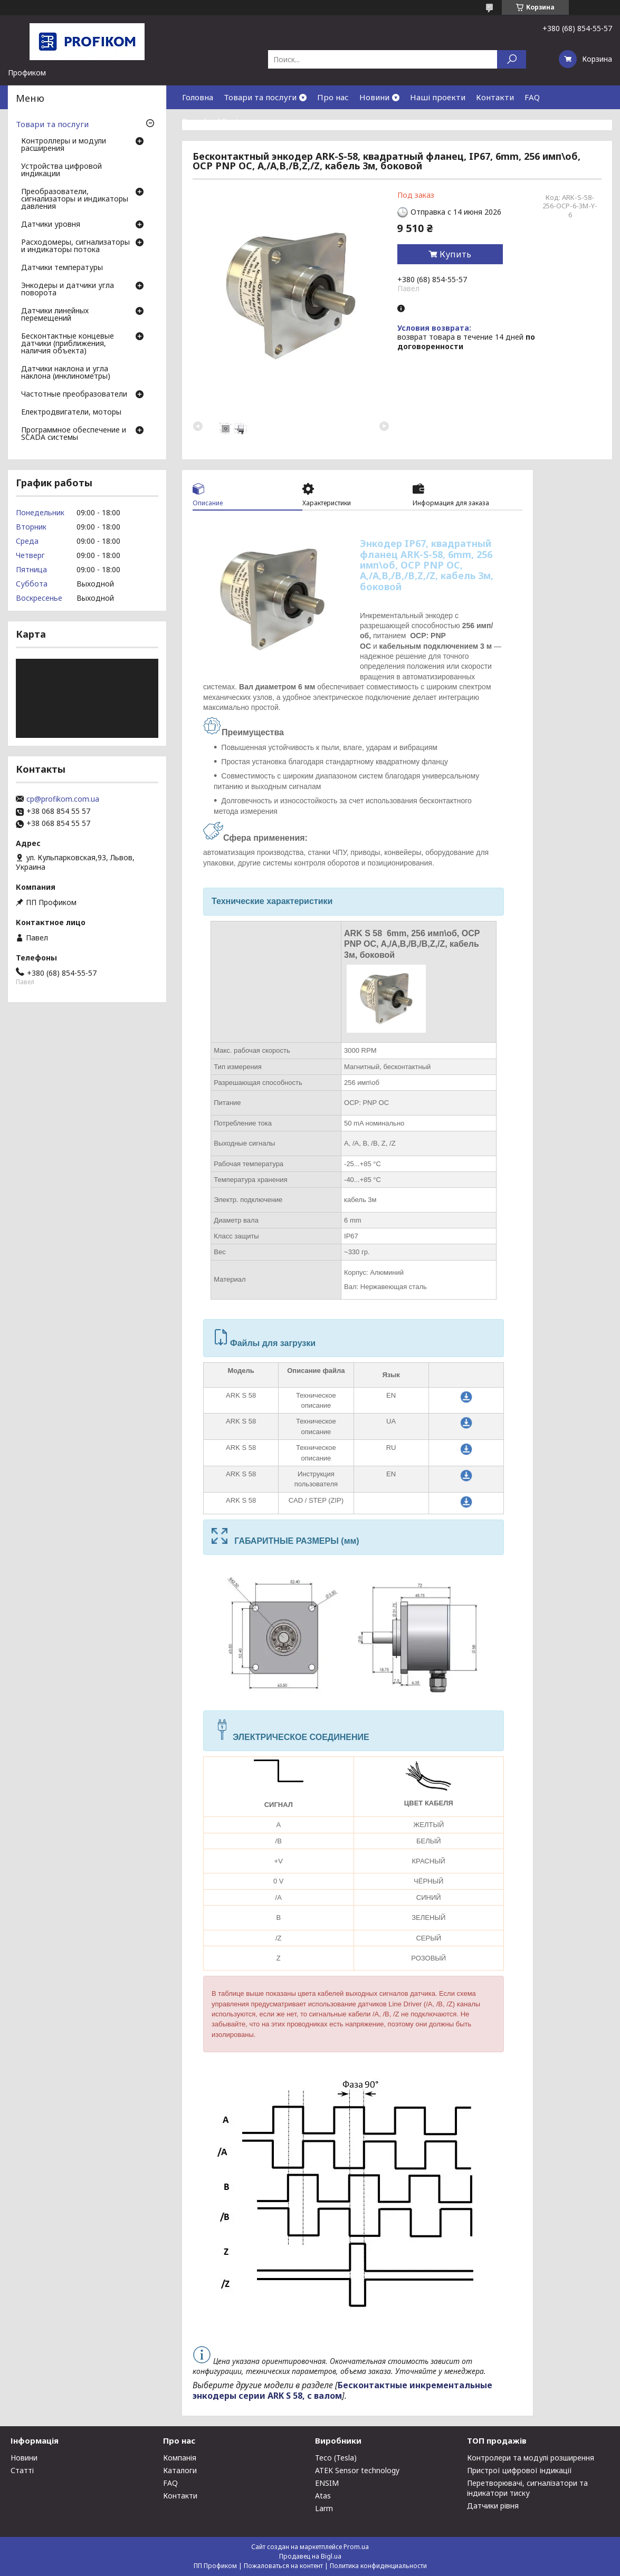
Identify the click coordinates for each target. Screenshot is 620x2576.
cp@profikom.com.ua (62, 799)
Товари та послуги (260, 97)
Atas (323, 2496)
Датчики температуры (62, 268)
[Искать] (511, 59)
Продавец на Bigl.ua (310, 2556)
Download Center (214, 121)
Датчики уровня (50, 224)
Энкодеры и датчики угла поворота (67, 289)
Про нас (333, 97)
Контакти (495, 97)
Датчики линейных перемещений (55, 315)
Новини (374, 97)
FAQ (532, 97)
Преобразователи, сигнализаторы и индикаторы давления (74, 199)
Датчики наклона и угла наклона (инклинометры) (65, 373)
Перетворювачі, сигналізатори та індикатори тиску (527, 2488)
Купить (455, 254)
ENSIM (327, 2483)
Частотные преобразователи (74, 394)
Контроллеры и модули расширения (63, 145)
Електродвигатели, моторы (71, 412)
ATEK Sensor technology (357, 2470)
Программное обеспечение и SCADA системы (73, 434)
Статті (22, 2470)
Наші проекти (437, 97)
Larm (324, 2508)
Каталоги (180, 2470)
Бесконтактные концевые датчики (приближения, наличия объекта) (67, 343)
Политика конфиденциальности (378, 2565)
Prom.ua (356, 2546)
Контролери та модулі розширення (530, 2458)
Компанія (179, 2458)
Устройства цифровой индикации (61, 170)
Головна (197, 97)
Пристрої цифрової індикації (519, 2470)
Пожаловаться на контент (283, 2565)
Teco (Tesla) (336, 2458)
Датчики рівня (493, 2506)
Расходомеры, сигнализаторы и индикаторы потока (75, 246)
